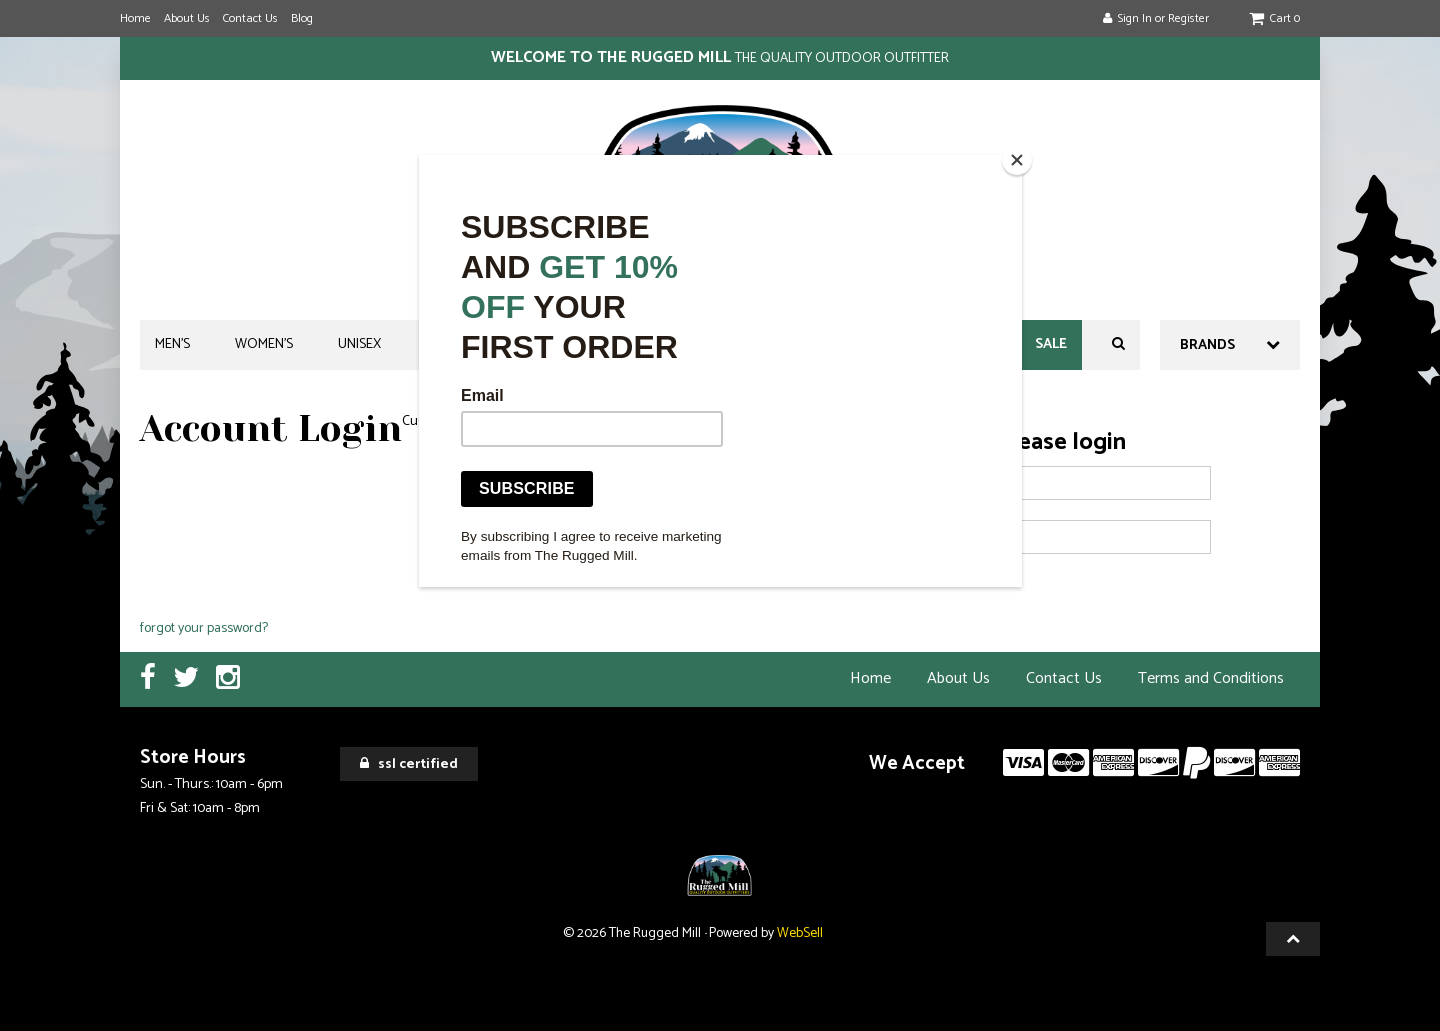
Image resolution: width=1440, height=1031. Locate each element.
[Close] (1017, 160)
